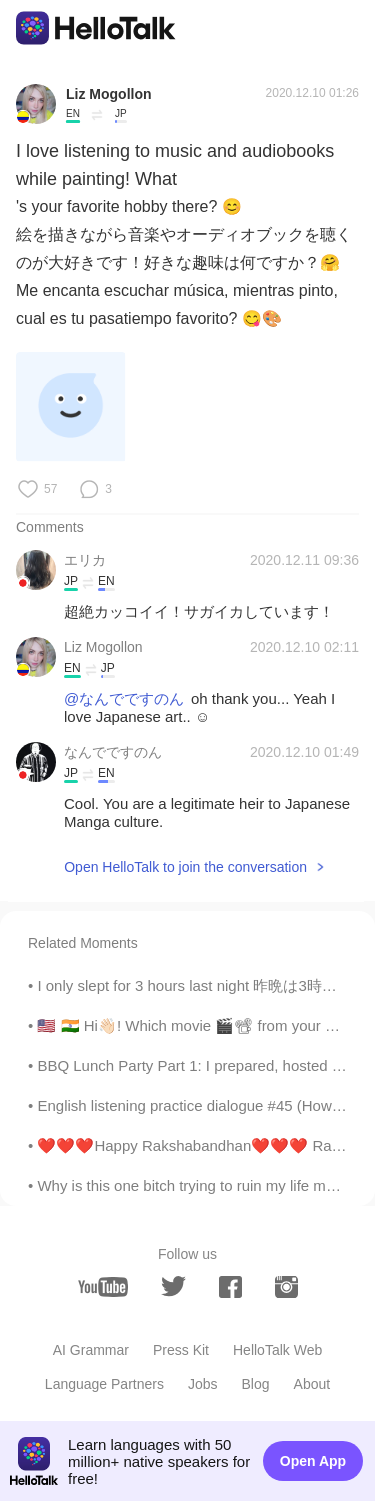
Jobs (203, 1384)
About (312, 1384)
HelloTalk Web (277, 1350)
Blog (256, 1384)
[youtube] (103, 1287)
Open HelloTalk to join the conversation (185, 867)
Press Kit (181, 1350)
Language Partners (104, 1384)
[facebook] (230, 1287)
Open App (313, 1461)
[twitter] (173, 1286)
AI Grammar (91, 1350)
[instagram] (286, 1287)
